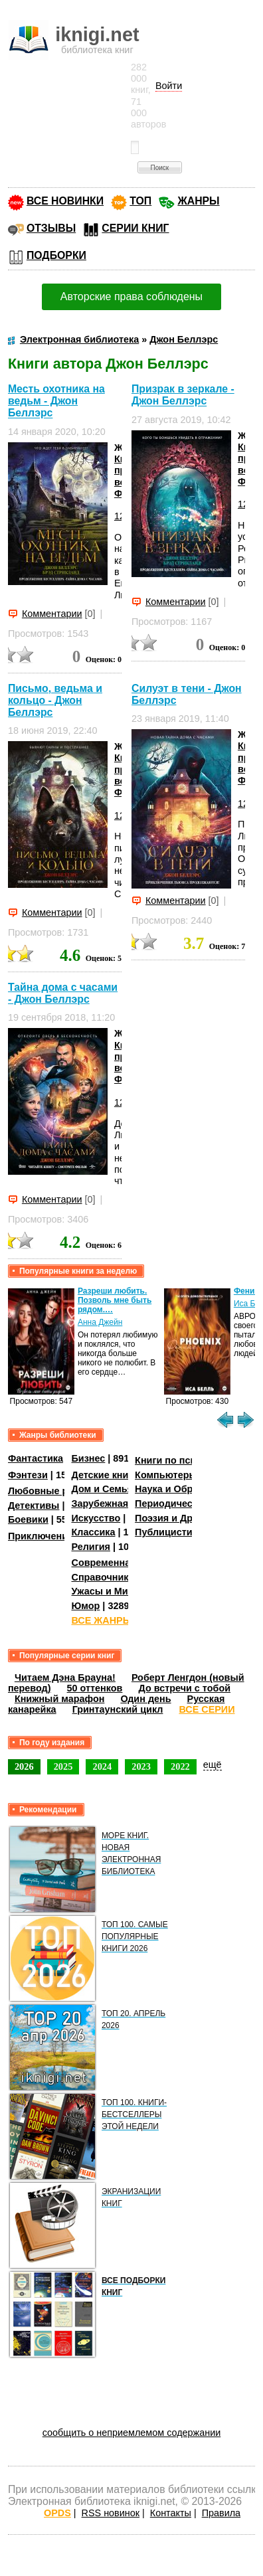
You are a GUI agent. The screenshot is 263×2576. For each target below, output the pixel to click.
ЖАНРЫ (198, 201)
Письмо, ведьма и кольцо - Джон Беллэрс (55, 700)
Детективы (34, 1505)
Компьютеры (166, 1475)
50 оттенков (95, 1688)
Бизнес (88, 1458)
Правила (221, 2513)
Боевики (28, 1519)
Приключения (41, 1536)
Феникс (248, 1291)
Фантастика (35, 1458)
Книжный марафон (60, 1698)
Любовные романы (54, 1491)
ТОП (140, 201)
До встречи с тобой (184, 1688)
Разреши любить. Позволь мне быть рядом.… (114, 1300)
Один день (145, 1698)
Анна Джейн (100, 1322)
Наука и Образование (185, 1489)
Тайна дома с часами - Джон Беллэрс (63, 993)
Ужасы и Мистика (112, 1591)
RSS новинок (110, 2513)
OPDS (57, 2513)
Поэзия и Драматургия (188, 1518)
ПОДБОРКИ (56, 255)
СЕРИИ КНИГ (135, 228)
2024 (102, 1766)
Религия (90, 1546)
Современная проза (118, 1562)
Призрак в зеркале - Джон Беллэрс (183, 394)
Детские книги (104, 1475)
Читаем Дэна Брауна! (65, 1677)
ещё (212, 1764)
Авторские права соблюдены (131, 296)
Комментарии (52, 613)
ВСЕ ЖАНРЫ (101, 1620)
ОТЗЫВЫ (51, 228)
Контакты (170, 2513)
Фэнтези (28, 1475)
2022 (180, 1766)
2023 (141, 1766)
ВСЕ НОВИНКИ (65, 201)
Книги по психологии (184, 1460)
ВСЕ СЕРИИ (206, 1709)
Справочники (102, 1577)
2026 (24, 1766)
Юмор (85, 1605)
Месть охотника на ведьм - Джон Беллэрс (56, 400)
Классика (93, 1532)
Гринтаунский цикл (117, 1709)
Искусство (95, 1518)
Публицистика (169, 1532)
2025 (63, 1766)
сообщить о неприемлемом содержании (132, 2432)
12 (119, 516)
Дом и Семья (102, 1489)
